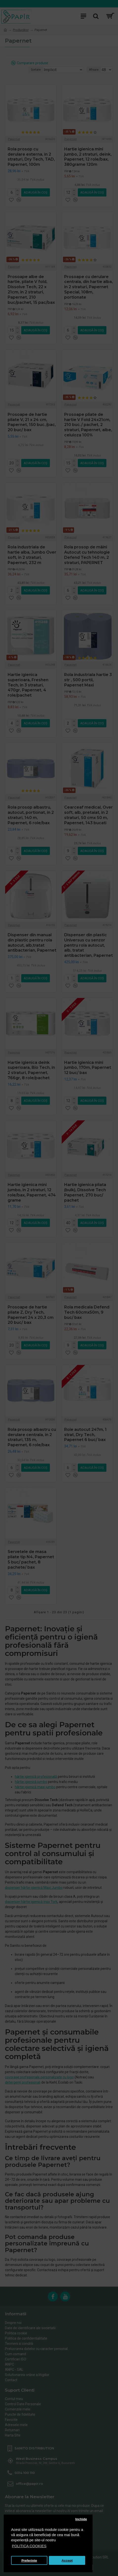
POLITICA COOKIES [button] (29, 2546)
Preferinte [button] (29, 2560)
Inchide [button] (81, 2519)
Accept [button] (67, 2560)
